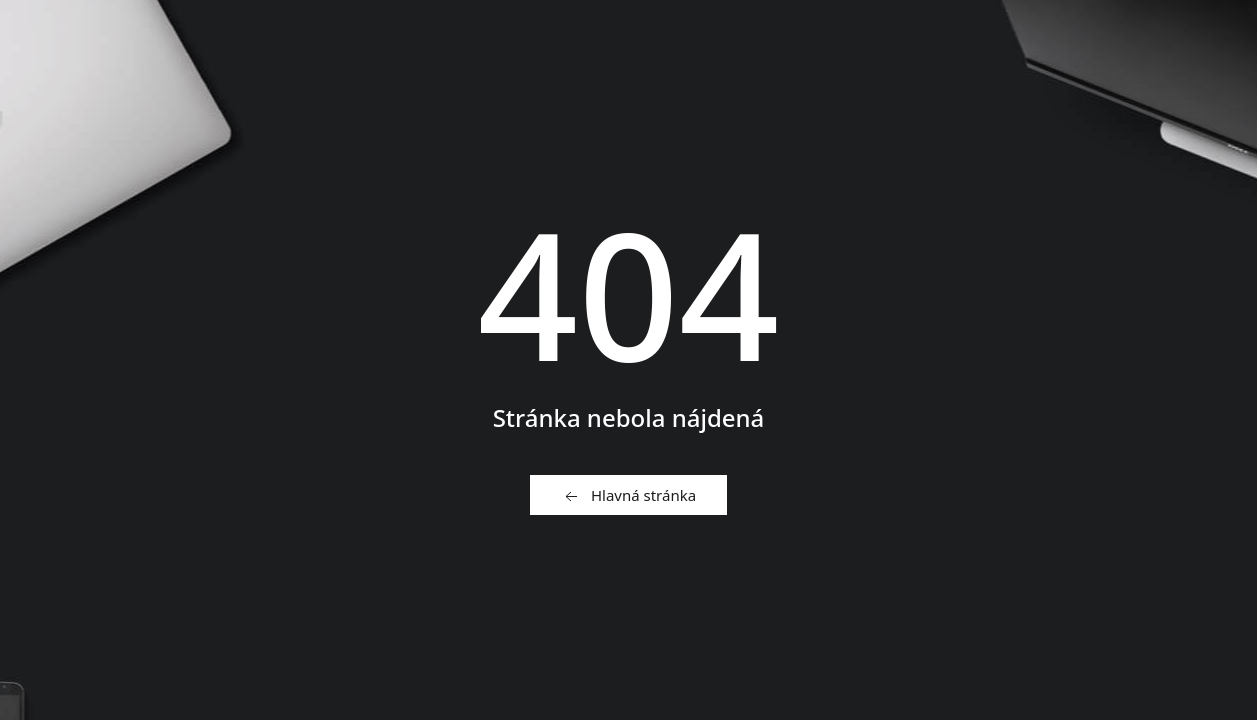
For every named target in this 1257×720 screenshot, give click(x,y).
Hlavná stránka (628, 496)
